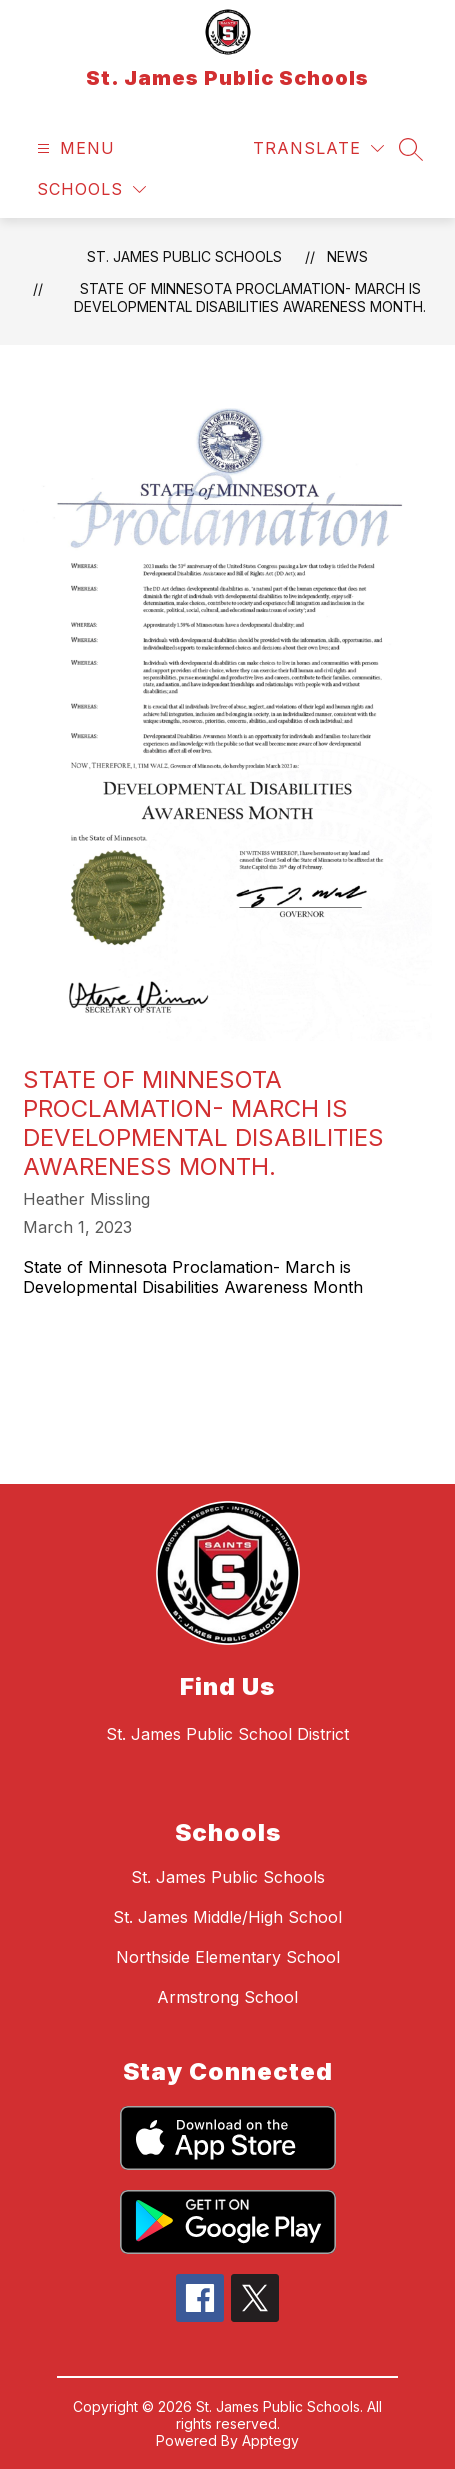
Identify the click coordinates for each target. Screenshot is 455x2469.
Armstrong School (227, 1997)
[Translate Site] (318, 148)
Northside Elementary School (228, 1957)
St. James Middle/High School (227, 1917)
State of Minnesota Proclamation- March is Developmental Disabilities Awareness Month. (250, 297)
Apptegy (270, 2440)
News (347, 256)
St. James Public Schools (184, 256)
